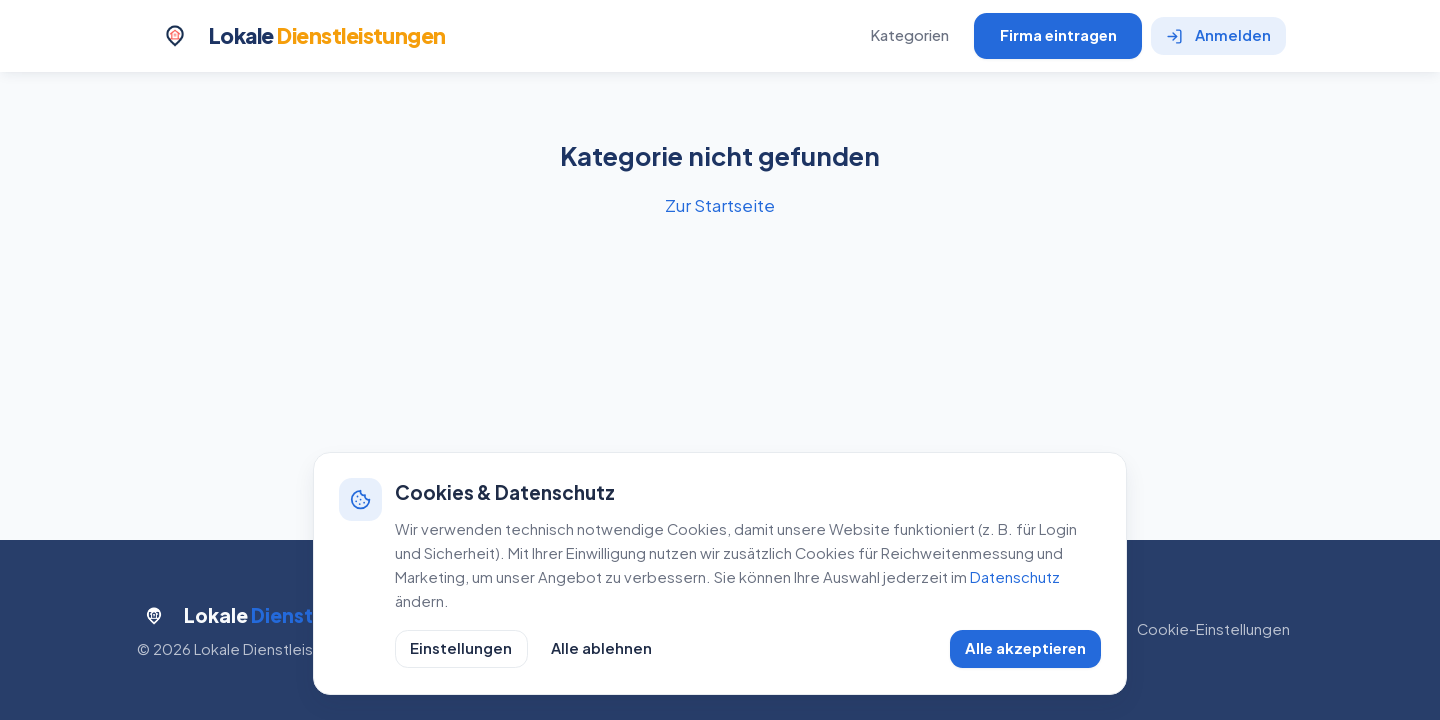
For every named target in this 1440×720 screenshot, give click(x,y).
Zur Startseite (720, 205)
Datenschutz (1015, 577)
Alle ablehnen (601, 648)
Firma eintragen (1058, 35)
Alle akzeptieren (1025, 648)
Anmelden (1219, 35)
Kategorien (909, 35)
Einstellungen (461, 648)
